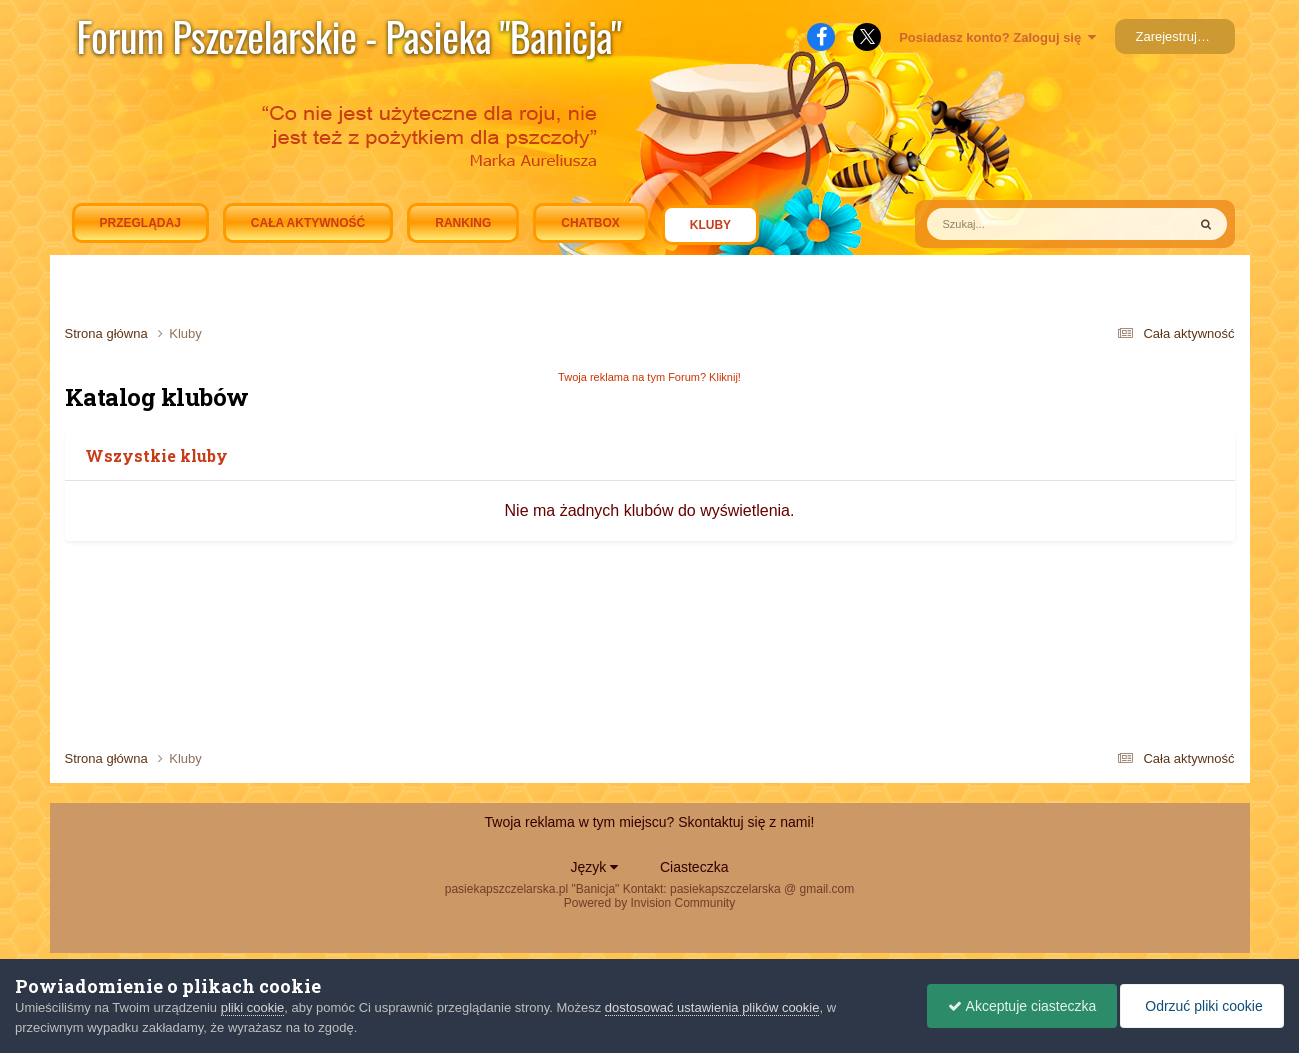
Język (595, 867)
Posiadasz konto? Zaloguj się (997, 37)
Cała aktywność (308, 223)
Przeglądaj (140, 223)
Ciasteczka (694, 867)
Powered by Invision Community (649, 903)
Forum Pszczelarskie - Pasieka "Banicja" (349, 36)
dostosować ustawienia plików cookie (712, 1007)
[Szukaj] (1010, 224)
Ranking (463, 223)
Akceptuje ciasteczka (1022, 1006)
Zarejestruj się (1177, 36)
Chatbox (590, 223)
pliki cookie (253, 1007)
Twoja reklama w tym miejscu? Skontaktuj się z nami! (650, 822)
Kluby (710, 230)
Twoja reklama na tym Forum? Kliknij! (649, 377)
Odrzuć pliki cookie (1201, 1006)
